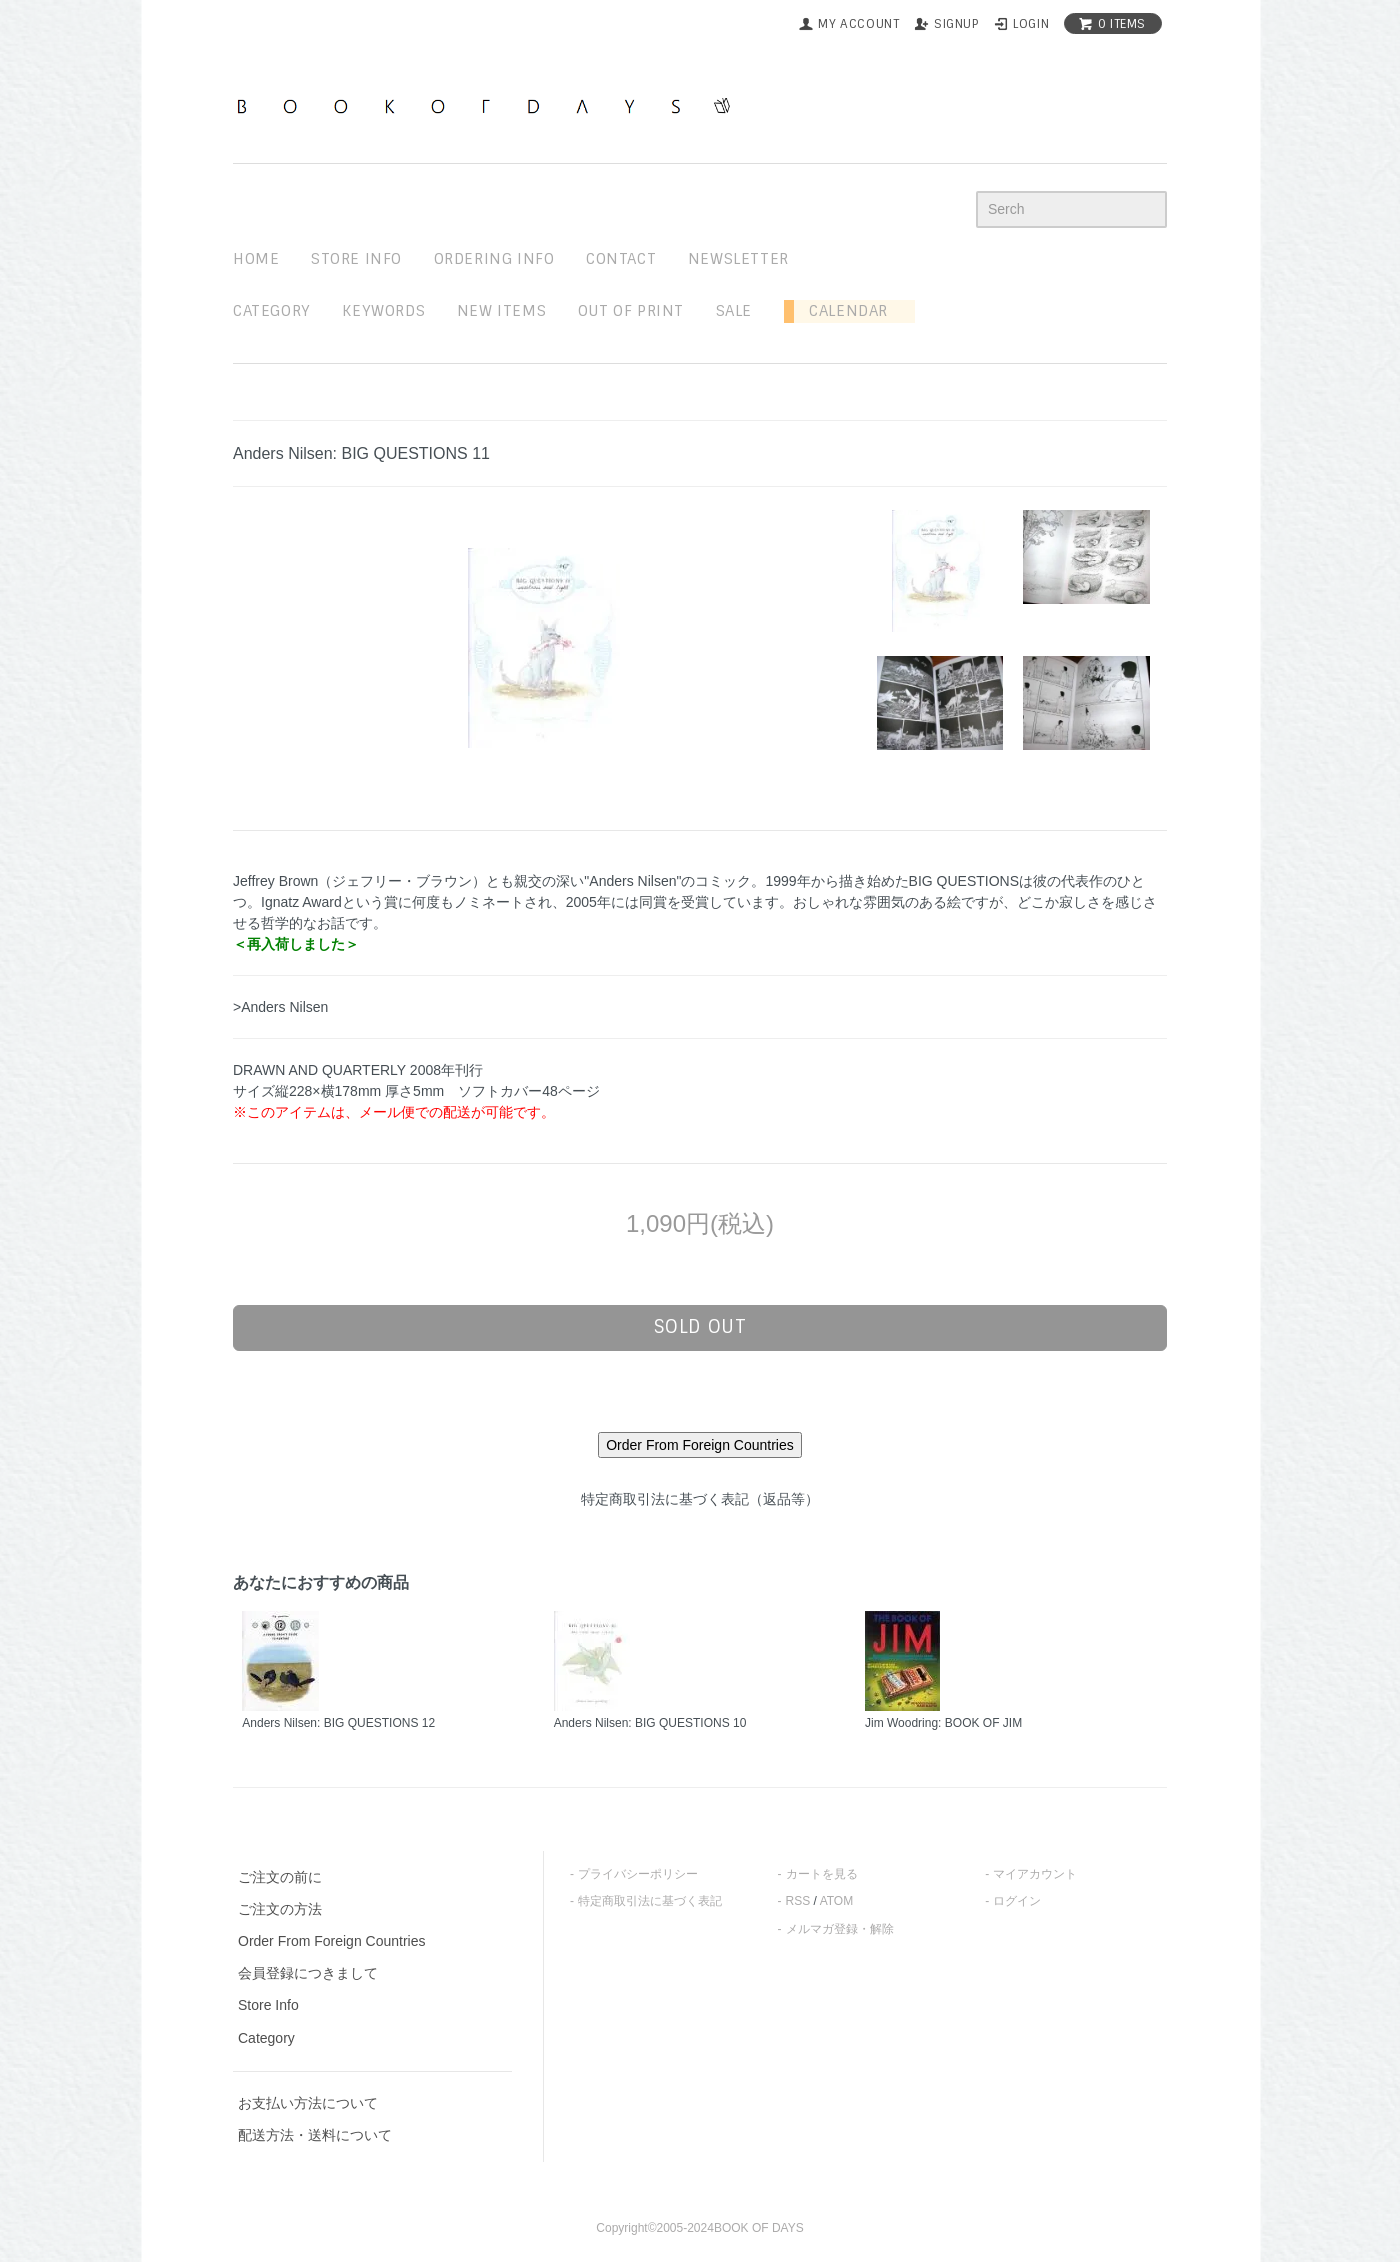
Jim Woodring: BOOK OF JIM (943, 1723)
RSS (798, 1901)
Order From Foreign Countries (332, 1941)
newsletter (738, 259)
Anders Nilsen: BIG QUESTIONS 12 (338, 1723)
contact (621, 259)
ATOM (837, 1901)
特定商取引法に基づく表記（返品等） (700, 1499)
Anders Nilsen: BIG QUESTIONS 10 (650, 1723)
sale (734, 311)
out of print (631, 311)
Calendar (841, 311)
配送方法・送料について (315, 2135)
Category (272, 311)
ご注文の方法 (280, 1909)
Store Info (268, 2005)
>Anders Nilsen (280, 1007)
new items (501, 311)
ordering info (494, 259)
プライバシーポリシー (638, 1874)
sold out (700, 1327)
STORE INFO (356, 259)
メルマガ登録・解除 (840, 1929)
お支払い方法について (308, 2103)
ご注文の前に (280, 1877)
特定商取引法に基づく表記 (650, 1901)
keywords (383, 311)
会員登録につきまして (308, 1973)
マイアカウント (1035, 1874)
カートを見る (822, 1874)
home (256, 259)
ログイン (1017, 1901)
